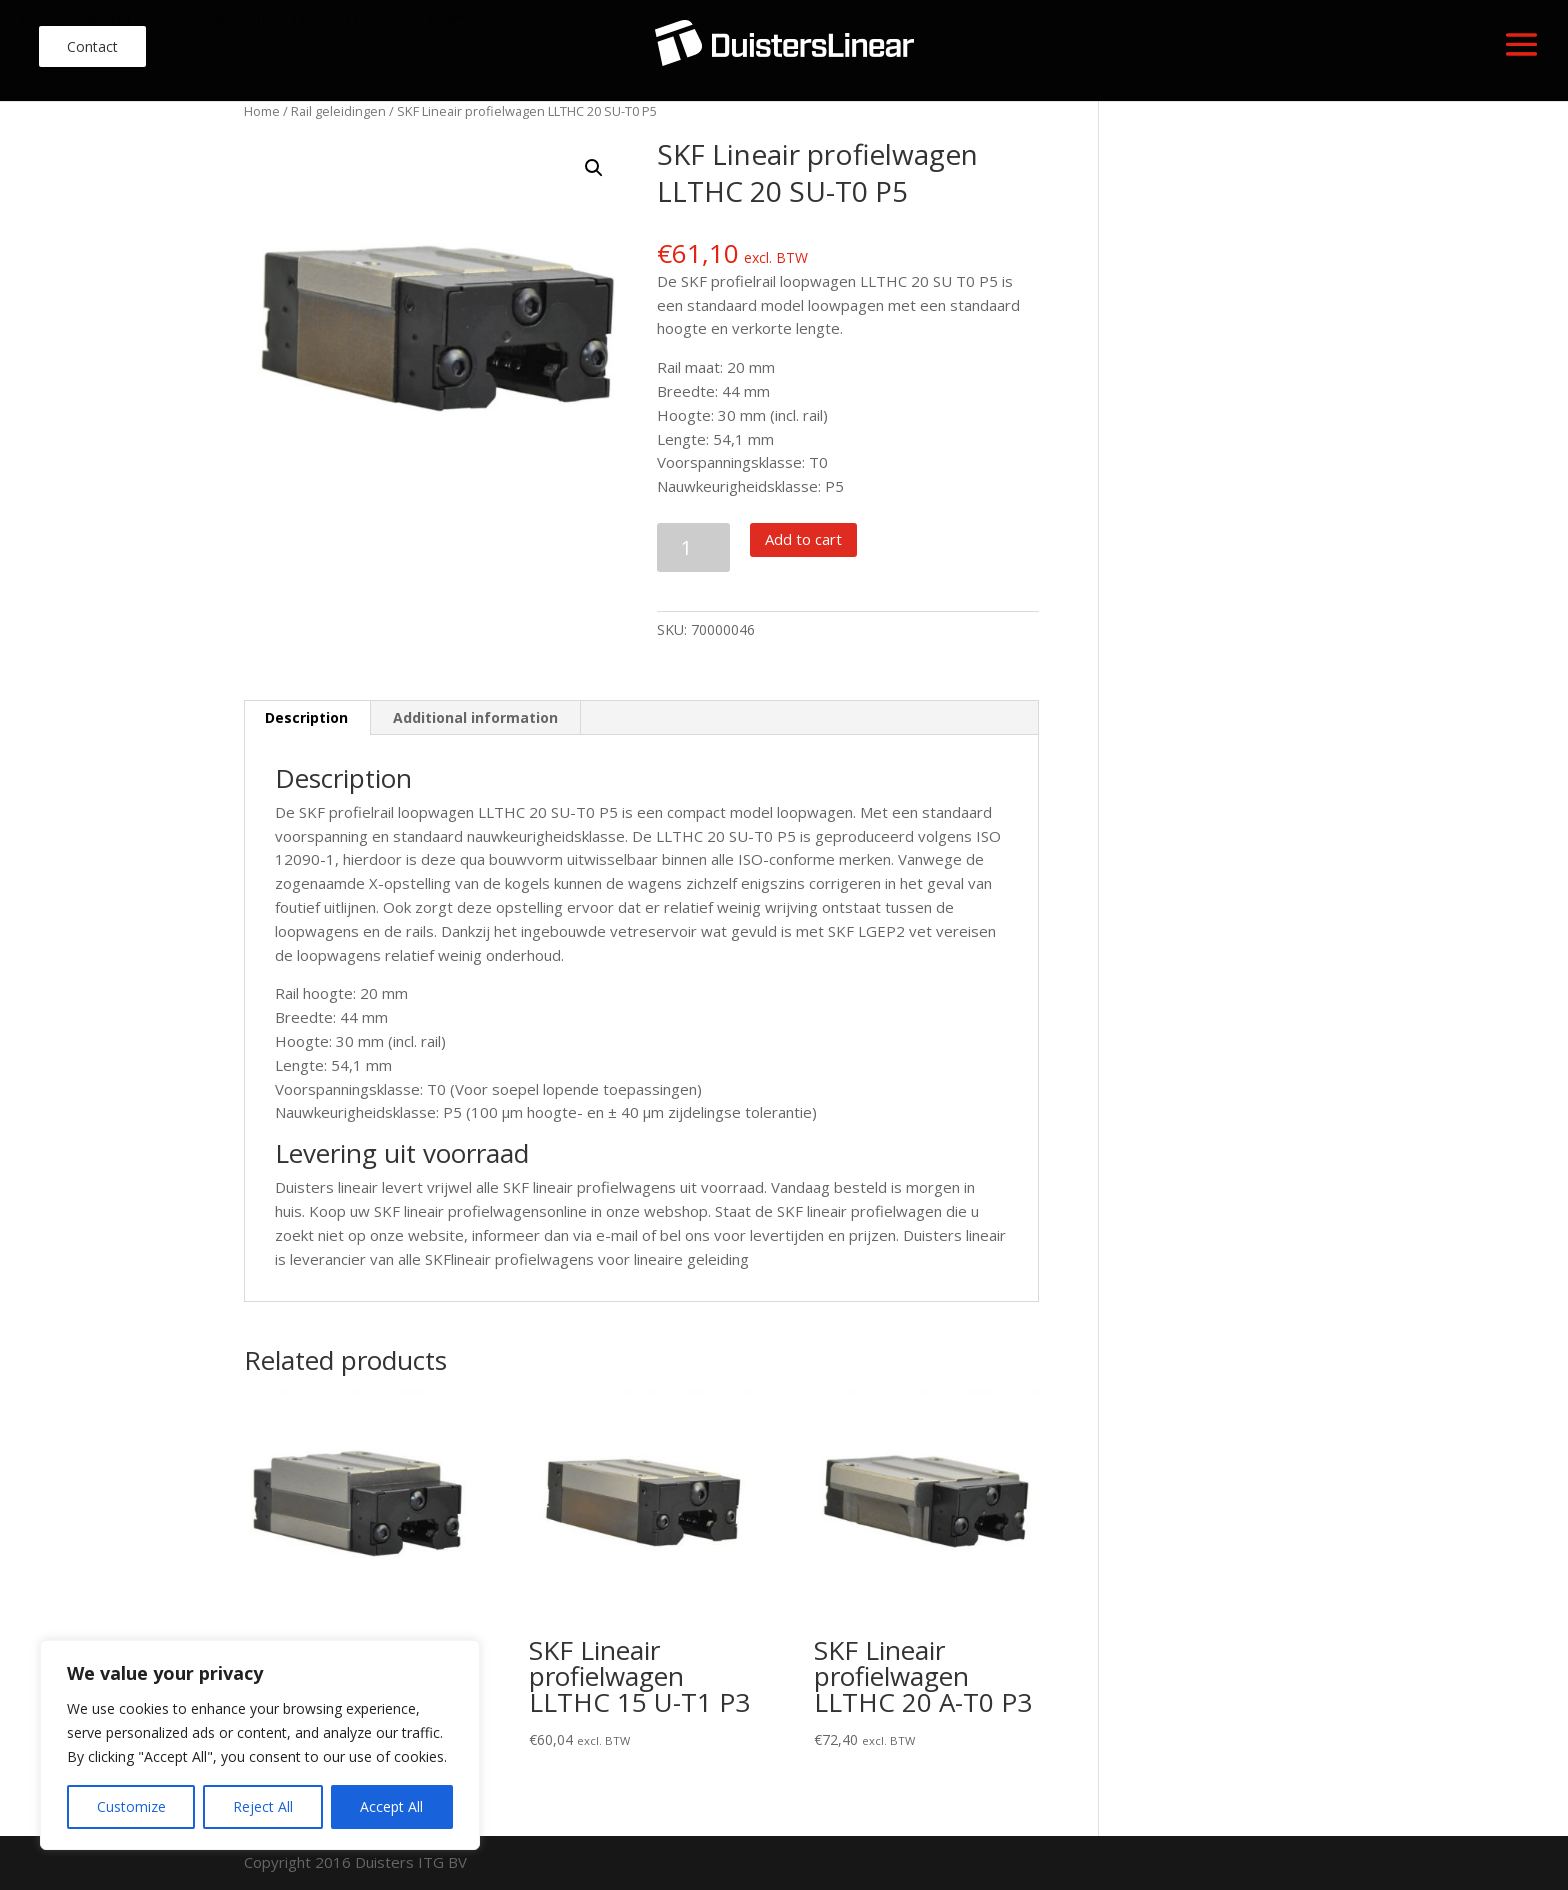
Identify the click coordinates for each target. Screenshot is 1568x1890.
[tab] (307, 718)
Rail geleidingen (338, 111)
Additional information (475, 717)
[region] (260, 1745)
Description (306, 717)
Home (262, 111)
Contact (92, 46)
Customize (131, 1806)
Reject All (263, 1806)
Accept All (391, 1806)
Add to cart (803, 539)
